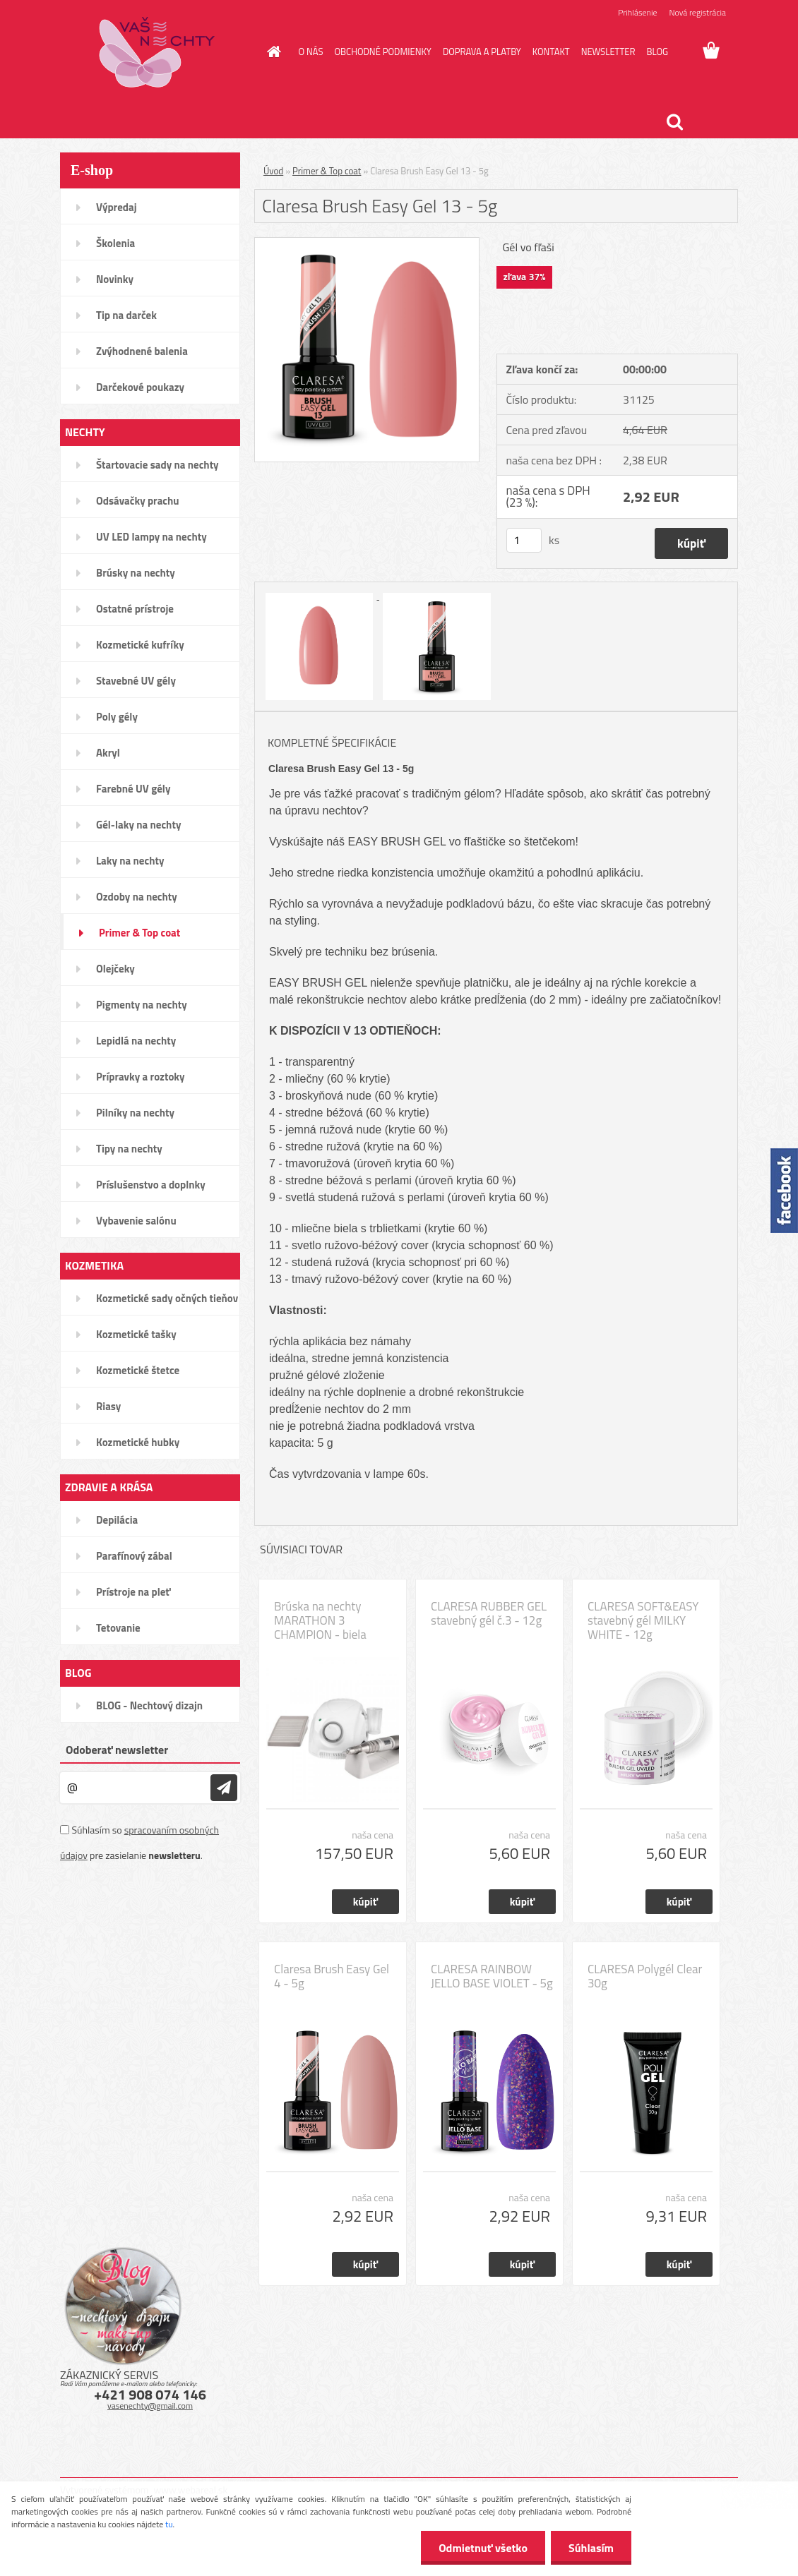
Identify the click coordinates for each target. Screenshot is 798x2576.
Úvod (273, 171)
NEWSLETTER (608, 51)
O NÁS (311, 51)
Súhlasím (591, 2547)
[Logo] (157, 52)
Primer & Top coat (326, 171)
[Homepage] (272, 51)
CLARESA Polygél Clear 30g (645, 1976)
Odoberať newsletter (117, 1749)
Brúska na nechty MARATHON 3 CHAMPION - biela (320, 1620)
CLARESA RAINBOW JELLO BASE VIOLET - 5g (492, 1976)
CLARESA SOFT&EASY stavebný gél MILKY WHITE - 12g (643, 1620)
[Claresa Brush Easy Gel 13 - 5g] (367, 243)
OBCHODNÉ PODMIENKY (382, 51)
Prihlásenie (637, 12)
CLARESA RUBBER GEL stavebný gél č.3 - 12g (489, 1613)
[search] (674, 122)
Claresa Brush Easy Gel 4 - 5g (331, 1976)
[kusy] (524, 540)
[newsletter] (224, 1787)
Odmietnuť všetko (483, 2547)
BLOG (657, 51)
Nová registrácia (697, 12)
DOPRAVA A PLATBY (482, 51)
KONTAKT (551, 51)
